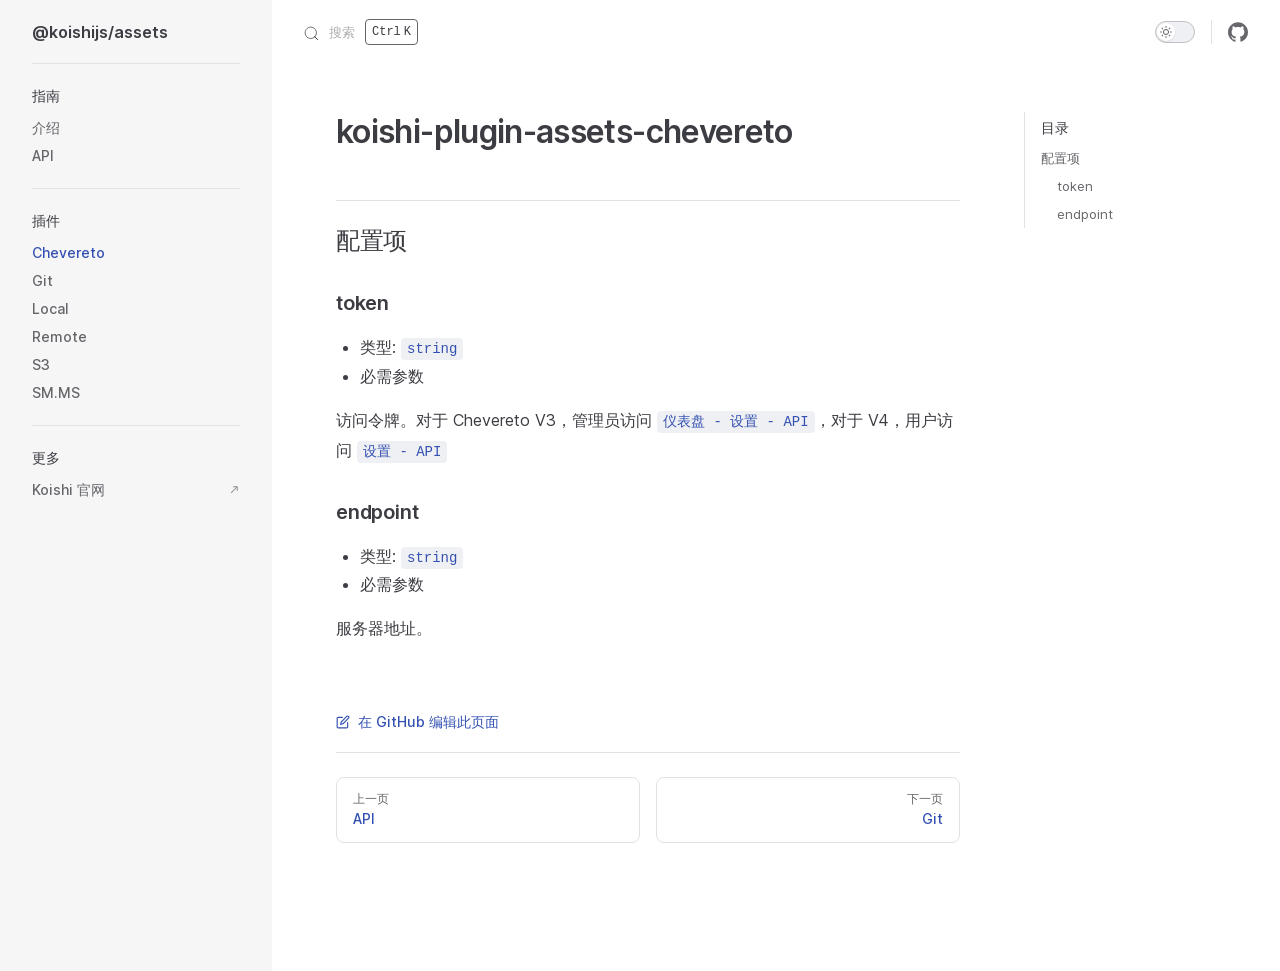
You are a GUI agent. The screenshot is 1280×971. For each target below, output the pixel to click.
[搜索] (361, 32)
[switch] (1175, 32)
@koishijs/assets (100, 32)
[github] (1238, 32)
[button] (136, 96)
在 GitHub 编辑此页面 (417, 721)
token (1075, 186)
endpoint (1085, 214)
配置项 (1060, 158)
